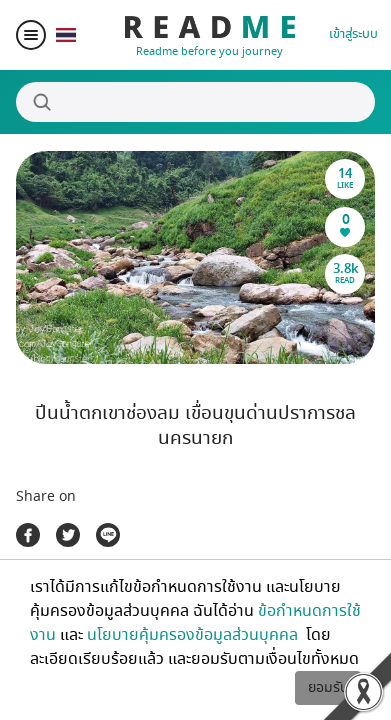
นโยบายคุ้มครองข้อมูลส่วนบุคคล (194, 635)
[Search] (195, 102)
